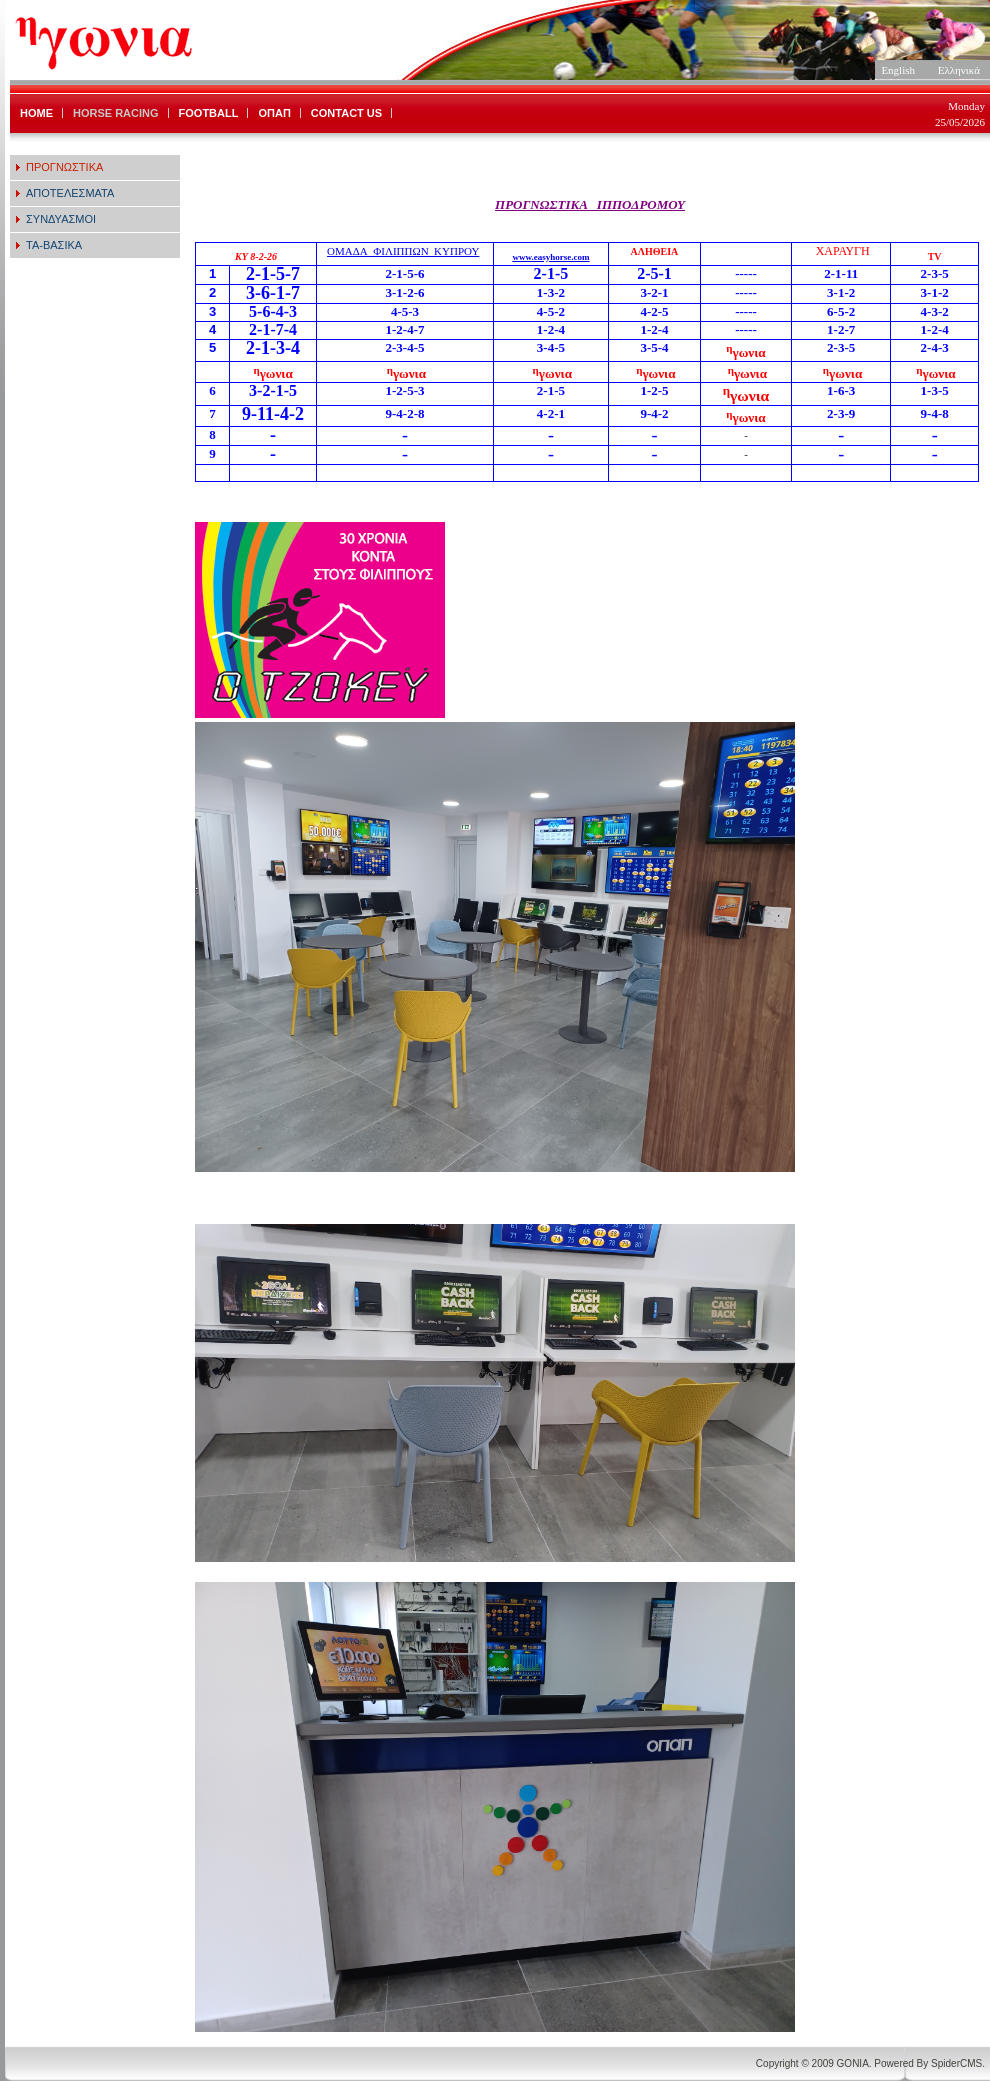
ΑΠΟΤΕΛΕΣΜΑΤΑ (70, 193)
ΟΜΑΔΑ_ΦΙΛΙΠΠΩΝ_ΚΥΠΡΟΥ (403, 251)
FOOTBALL (209, 113)
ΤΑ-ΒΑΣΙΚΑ (54, 245)
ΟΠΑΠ (274, 113)
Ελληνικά (959, 70)
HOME (36, 113)
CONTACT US (346, 113)
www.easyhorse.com (550, 257)
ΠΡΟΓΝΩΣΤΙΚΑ (64, 167)
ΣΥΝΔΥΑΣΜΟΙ (61, 219)
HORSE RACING (116, 113)
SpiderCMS (956, 2063)
